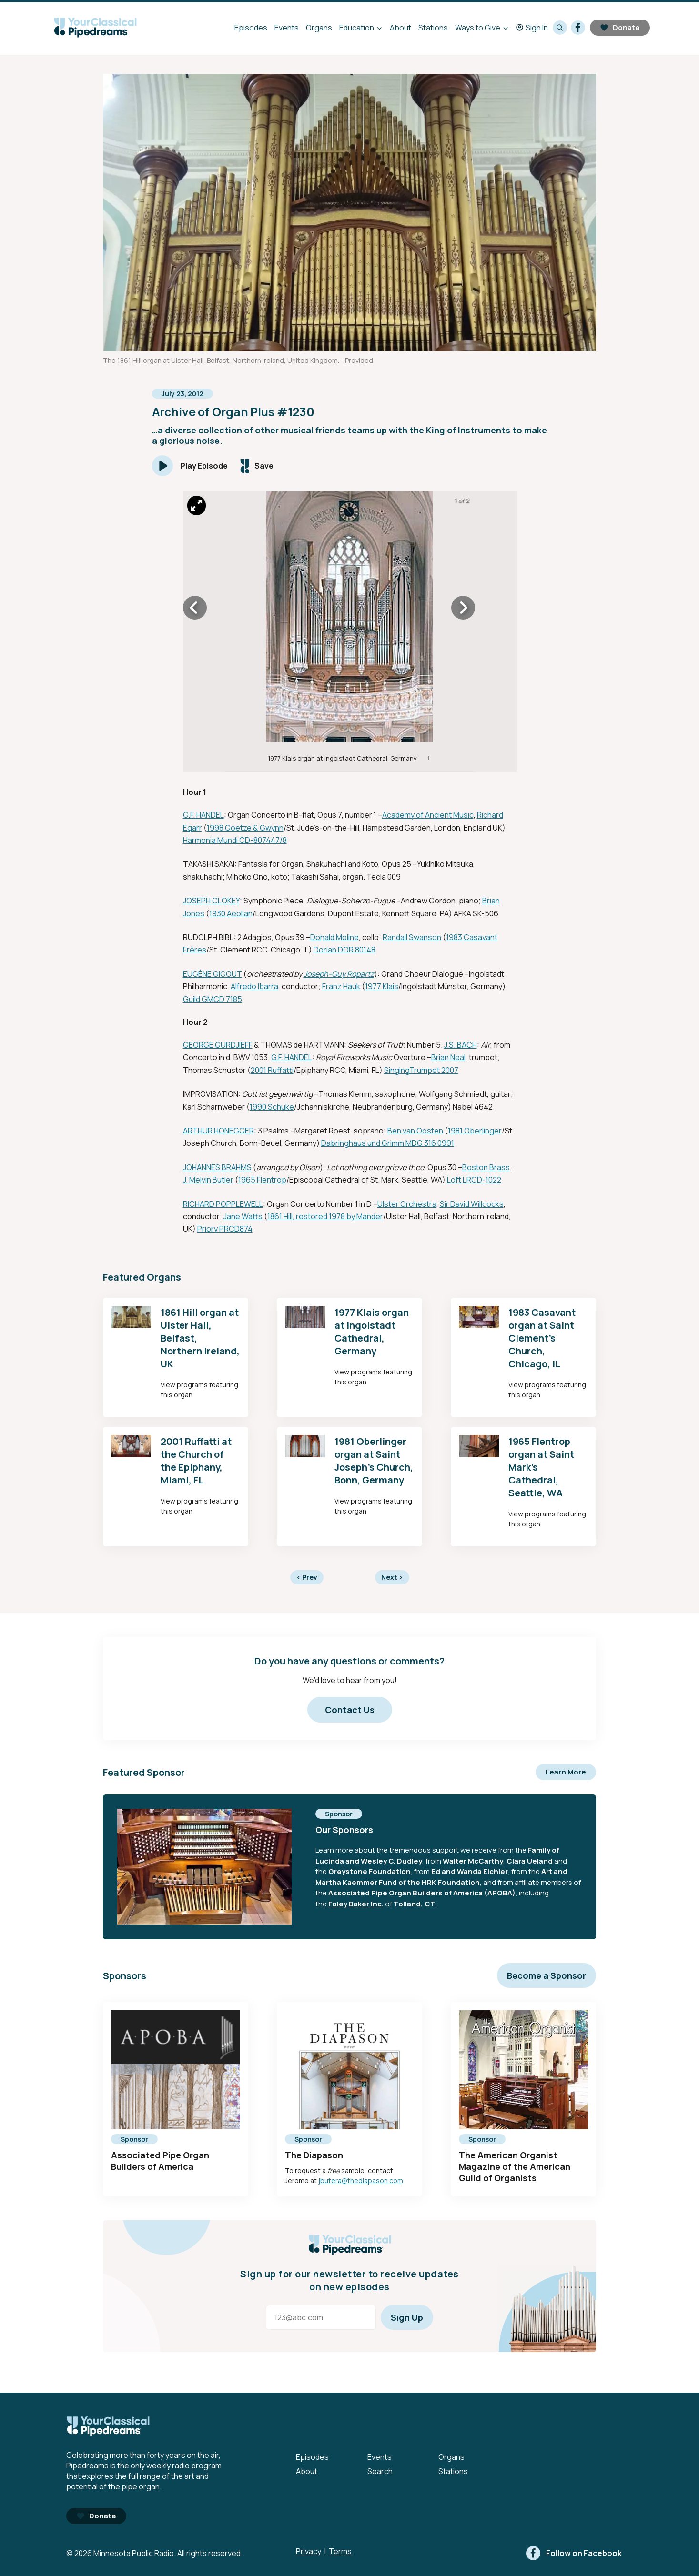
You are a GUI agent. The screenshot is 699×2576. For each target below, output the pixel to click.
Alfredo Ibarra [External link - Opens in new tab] (254, 986)
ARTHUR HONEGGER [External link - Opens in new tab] (218, 1130)
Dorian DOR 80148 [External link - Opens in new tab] (344, 949)
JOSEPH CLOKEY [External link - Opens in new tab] (211, 900)
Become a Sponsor (546, 1975)
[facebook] (578, 27)
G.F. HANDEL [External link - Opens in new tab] (203, 815)
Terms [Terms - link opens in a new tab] (340, 2551)
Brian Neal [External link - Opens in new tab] (448, 1057)
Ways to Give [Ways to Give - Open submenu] (477, 27)
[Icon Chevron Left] (195, 608)
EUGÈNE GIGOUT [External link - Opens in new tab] (212, 974)
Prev (306, 1577)
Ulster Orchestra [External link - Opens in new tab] (406, 1204)
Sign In (532, 27)
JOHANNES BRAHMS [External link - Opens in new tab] (217, 1167)
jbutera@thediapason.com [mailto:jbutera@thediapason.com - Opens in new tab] (360, 2180)
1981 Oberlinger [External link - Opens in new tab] (475, 1130)
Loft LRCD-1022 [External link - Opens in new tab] (474, 1179)
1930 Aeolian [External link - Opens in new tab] (231, 913)
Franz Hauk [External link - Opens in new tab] (341, 986)
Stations (433, 27)
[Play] (190, 465)
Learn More (566, 1772)
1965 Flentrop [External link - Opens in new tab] (262, 1179)
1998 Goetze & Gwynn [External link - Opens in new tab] (245, 827)
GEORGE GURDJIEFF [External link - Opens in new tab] (218, 1045)
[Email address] (321, 2317)
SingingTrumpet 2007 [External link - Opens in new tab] (421, 1070)
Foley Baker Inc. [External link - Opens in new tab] (356, 1904)
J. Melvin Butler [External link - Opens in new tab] (208, 1179)
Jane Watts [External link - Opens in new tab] (243, 1216)
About (400, 27)
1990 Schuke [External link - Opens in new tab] (272, 1107)
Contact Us (350, 1709)
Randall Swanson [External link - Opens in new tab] (412, 937)
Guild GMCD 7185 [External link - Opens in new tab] (212, 999)
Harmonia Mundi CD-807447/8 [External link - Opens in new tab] (235, 840)
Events (286, 27)
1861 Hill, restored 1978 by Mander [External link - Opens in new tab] (325, 1216)
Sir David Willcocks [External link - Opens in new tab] (472, 1204)
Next (392, 1577)
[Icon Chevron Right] (463, 608)
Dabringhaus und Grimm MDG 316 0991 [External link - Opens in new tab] (387, 1143)
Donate (620, 27)
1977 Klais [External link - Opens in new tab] (381, 986)
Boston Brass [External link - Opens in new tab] (486, 1167)
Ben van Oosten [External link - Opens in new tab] (415, 1130)
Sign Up (407, 2317)
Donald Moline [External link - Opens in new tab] (334, 937)
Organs (319, 27)
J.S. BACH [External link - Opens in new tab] (460, 1045)
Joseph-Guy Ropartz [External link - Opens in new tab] (339, 974)
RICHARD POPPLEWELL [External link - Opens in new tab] (223, 1204)
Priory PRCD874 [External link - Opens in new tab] (225, 1228)
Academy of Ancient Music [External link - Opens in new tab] (428, 815)
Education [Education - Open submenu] (356, 27)
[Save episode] (256, 466)
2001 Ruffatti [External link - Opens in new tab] (272, 1070)
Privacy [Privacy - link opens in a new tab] (308, 2551)
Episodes (250, 27)
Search (380, 2471)
